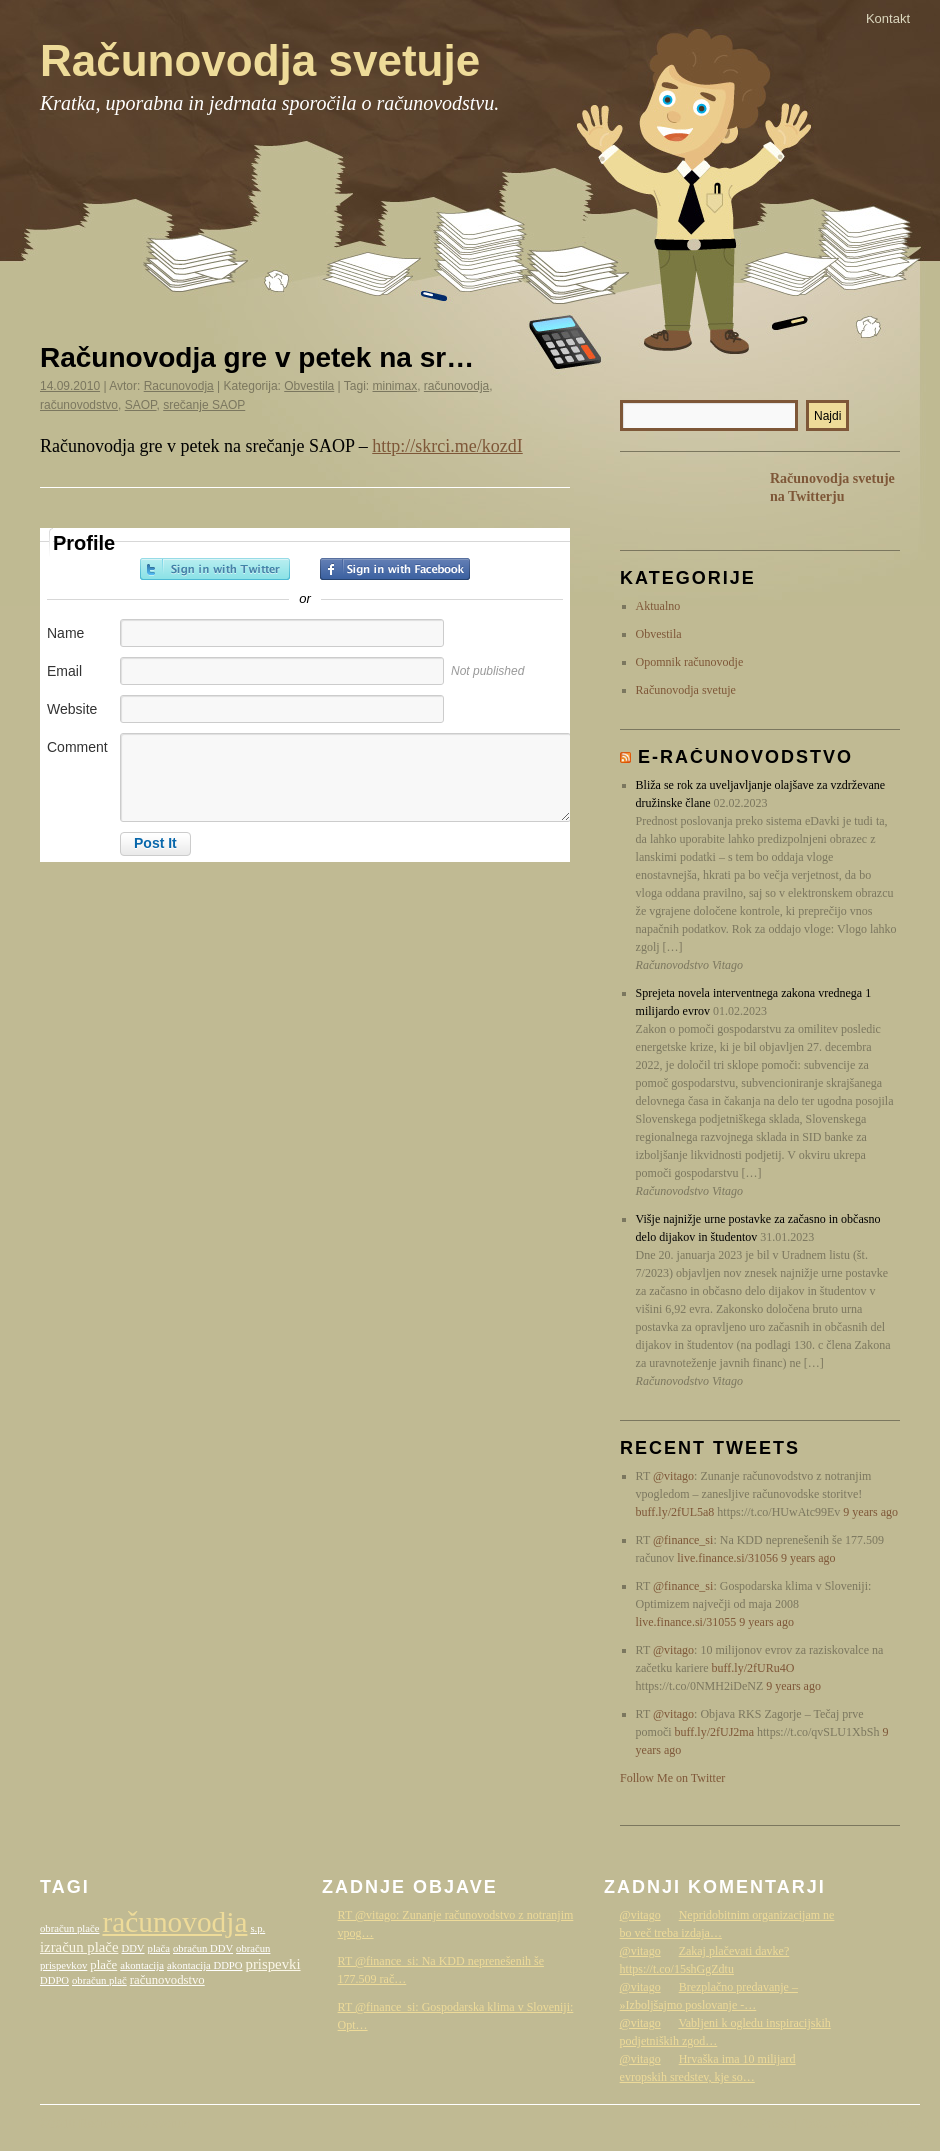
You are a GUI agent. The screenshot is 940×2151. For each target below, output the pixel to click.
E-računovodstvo (745, 757)
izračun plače (79, 1947)
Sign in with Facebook (395, 569)
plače (103, 1965)
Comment (77, 747)
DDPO (54, 1980)
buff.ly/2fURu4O (753, 1668)
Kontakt (888, 18)
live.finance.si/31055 (686, 1622)
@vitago (673, 1476)
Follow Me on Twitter (672, 1778)
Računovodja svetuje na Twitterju (832, 487)
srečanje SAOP (204, 405)
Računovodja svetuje (260, 60)
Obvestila (309, 386)
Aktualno (658, 606)
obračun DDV (203, 1948)
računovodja (456, 386)
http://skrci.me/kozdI (447, 446)
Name (65, 633)
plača (159, 1948)
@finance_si (683, 1540)
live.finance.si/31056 (727, 1558)
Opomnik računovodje (690, 662)
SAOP (141, 405)
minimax (395, 386)
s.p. (257, 1928)
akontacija (142, 1965)
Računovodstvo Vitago (860, 2124)
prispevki (273, 1964)
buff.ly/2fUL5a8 (675, 1512)
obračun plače (69, 1928)
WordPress (760, 2124)
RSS (650, 500)
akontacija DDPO (204, 1965)
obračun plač (99, 1980)
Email (64, 671)
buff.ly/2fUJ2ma (714, 1732)
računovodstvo (79, 405)
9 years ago (870, 1512)
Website (72, 709)
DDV (132, 1948)
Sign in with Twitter (215, 569)
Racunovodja (179, 386)
